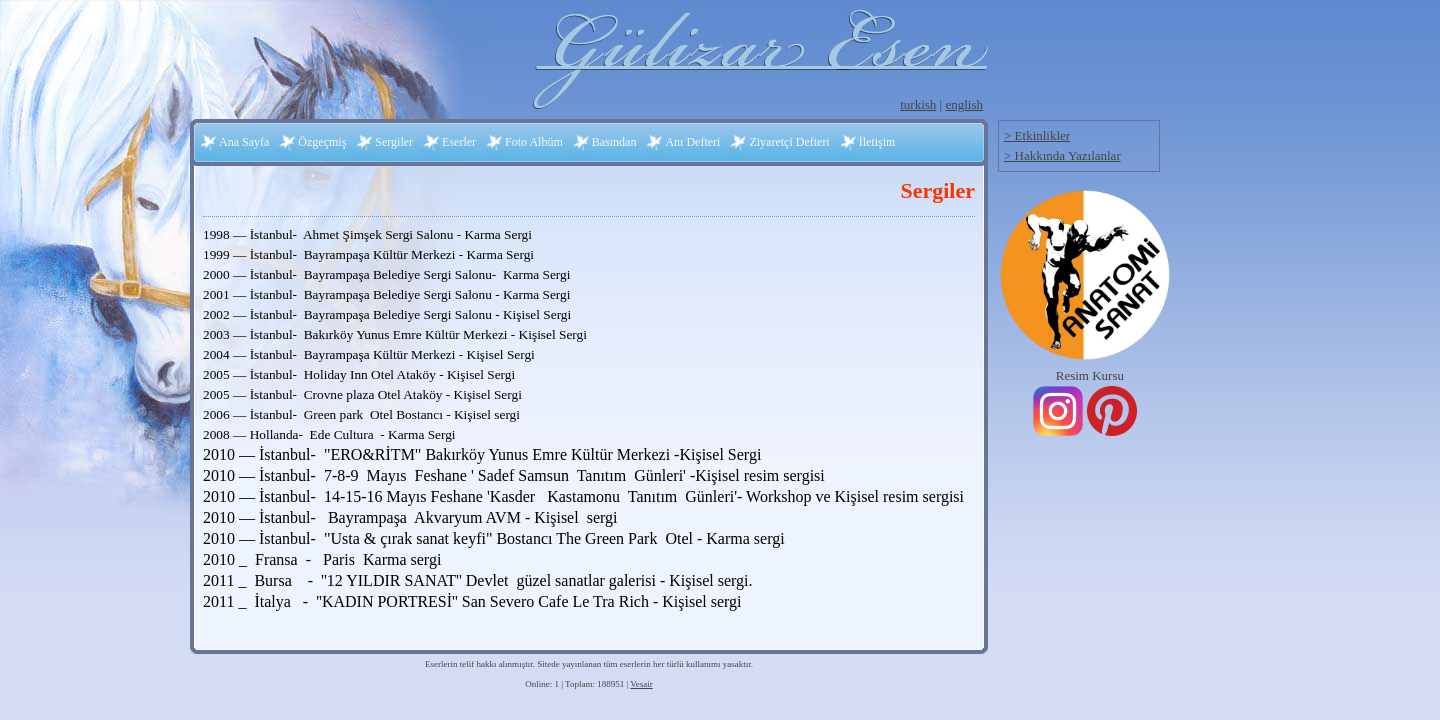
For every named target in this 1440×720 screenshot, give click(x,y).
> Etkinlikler (1037, 135)
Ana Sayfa (244, 142)
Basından (614, 142)
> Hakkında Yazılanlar (1062, 155)
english (964, 104)
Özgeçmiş (322, 142)
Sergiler (394, 142)
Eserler (459, 142)
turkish (918, 104)
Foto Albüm (534, 142)
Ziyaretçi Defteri (789, 142)
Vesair (641, 684)
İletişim (877, 142)
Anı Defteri (692, 142)
